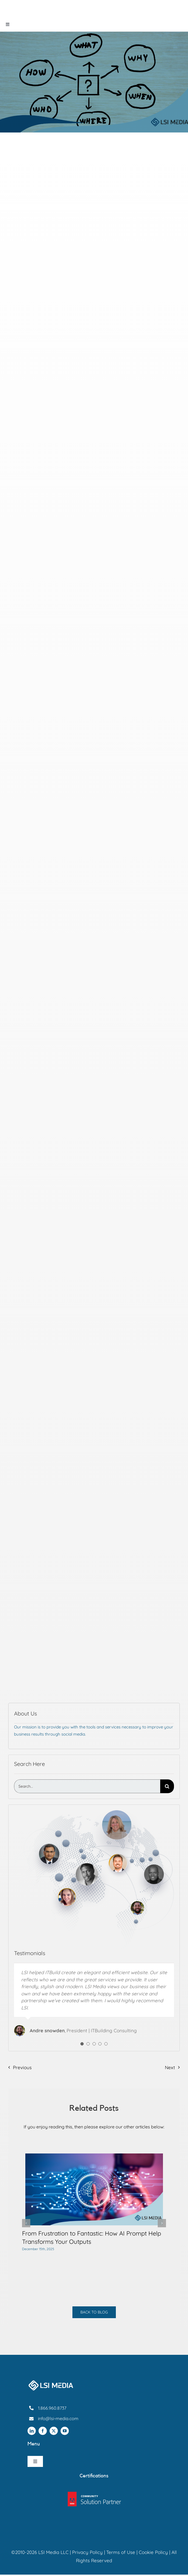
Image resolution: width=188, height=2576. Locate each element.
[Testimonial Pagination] (82, 2043)
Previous (22, 2067)
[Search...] (87, 1786)
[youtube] (65, 2431)
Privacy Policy (87, 2552)
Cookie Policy (153, 2552)
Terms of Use (120, 2552)
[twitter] (54, 2431)
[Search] (167, 1786)
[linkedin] (32, 2431)
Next (170, 2067)
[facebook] (43, 2431)
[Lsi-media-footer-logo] (50, 2382)
